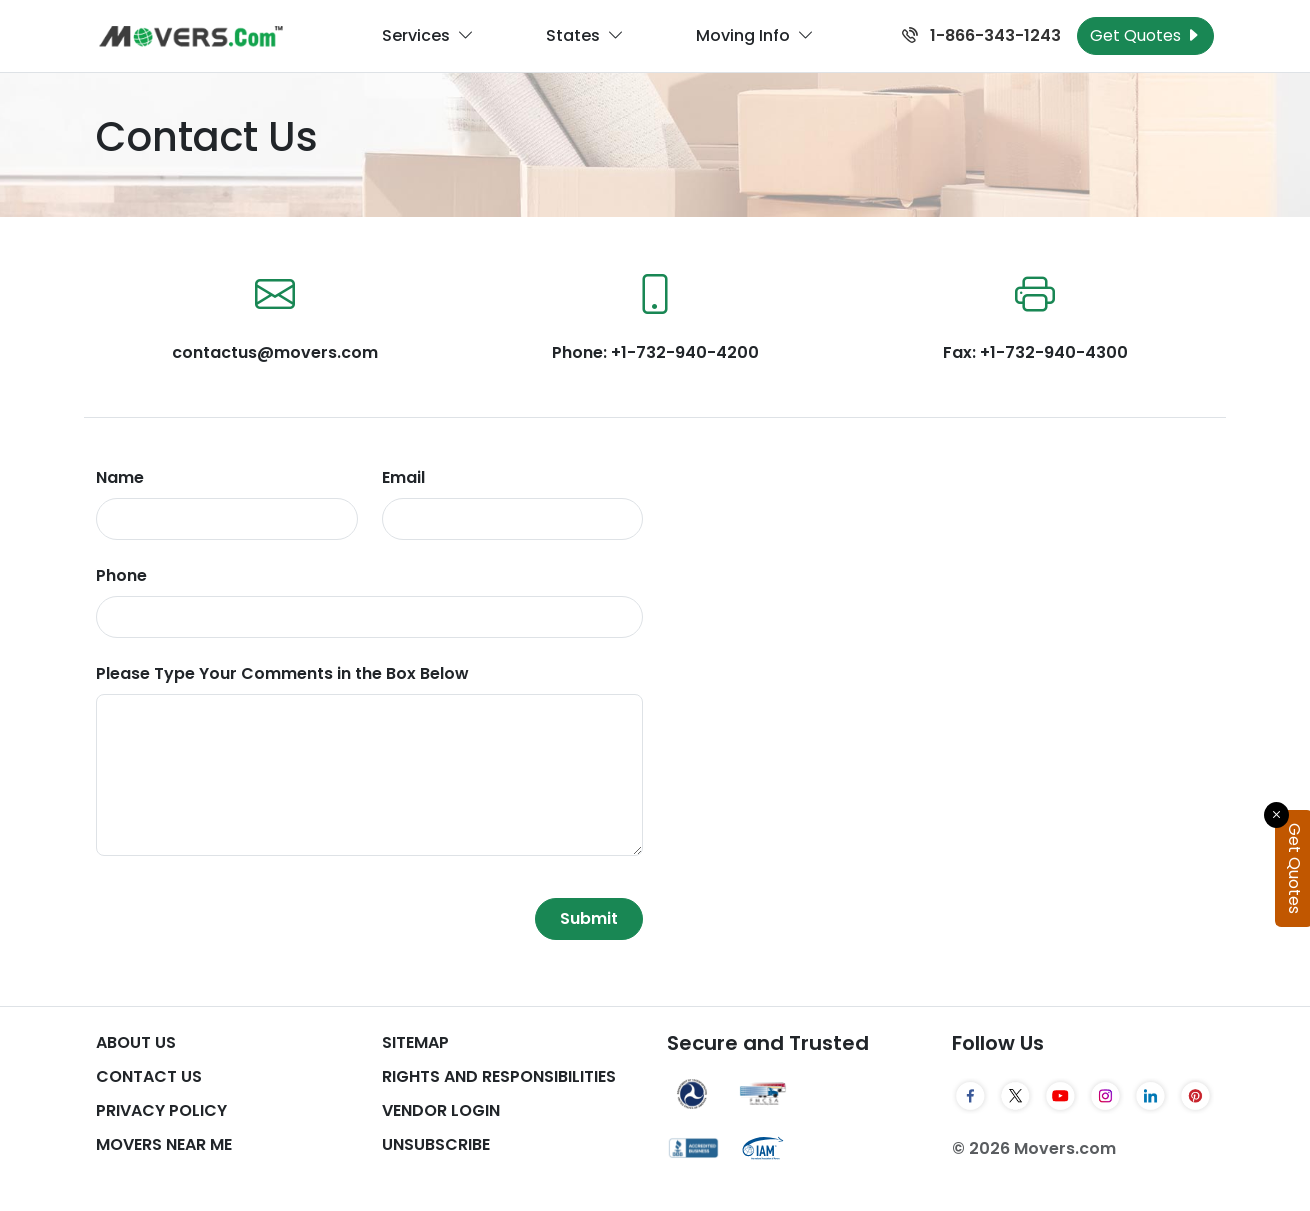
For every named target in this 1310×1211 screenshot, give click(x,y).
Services (428, 36)
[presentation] (248, 919)
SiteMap (415, 1042)
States (585, 36)
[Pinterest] (1195, 1096)
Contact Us (149, 1076)
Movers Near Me (164, 1144)
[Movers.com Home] (191, 36)
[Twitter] (1015, 1096)
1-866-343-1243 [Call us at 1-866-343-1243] (981, 35)
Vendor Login (441, 1110)
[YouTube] (1060, 1096)
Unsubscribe (436, 1144)
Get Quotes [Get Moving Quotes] (1145, 35)
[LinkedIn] (1150, 1096)
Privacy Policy (161, 1110)
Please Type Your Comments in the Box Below (282, 673)
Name (120, 477)
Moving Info (755, 36)
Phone (121, 575)
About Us (136, 1042)
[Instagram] (1105, 1096)
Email (403, 477)
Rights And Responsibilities (499, 1076)
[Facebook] (970, 1096)
